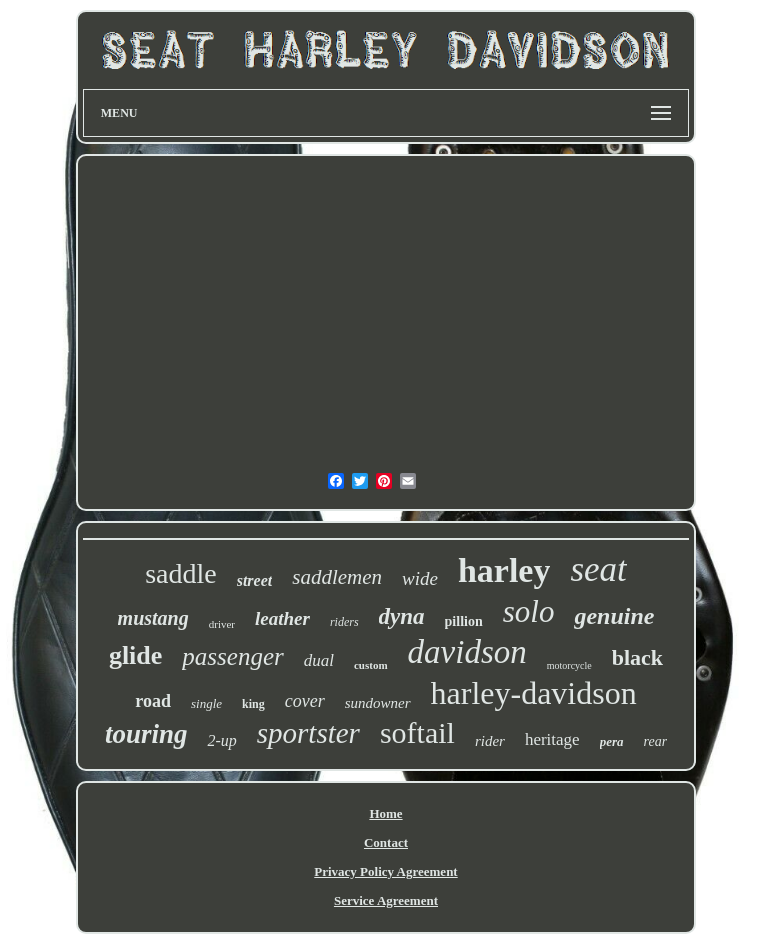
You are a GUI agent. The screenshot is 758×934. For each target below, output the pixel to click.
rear (656, 741)
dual (319, 660)
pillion (464, 621)
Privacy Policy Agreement (385, 871)
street (255, 580)
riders (344, 622)
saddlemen (337, 577)
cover (305, 701)
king (253, 704)
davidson (467, 652)
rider (490, 741)
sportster (308, 733)
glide (135, 655)
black (637, 657)
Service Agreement (386, 900)
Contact (386, 842)
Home (385, 813)
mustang (153, 618)
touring (146, 734)
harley (504, 570)
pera (612, 741)
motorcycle (569, 665)
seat (598, 569)
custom (371, 665)
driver (222, 624)
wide (420, 578)
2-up (221, 740)
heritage (552, 739)
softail (417, 732)
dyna (402, 616)
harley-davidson (534, 693)
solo (529, 611)
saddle (181, 573)
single (206, 703)
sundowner (378, 703)
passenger (232, 656)
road (153, 701)
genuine (614, 616)
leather (282, 618)
